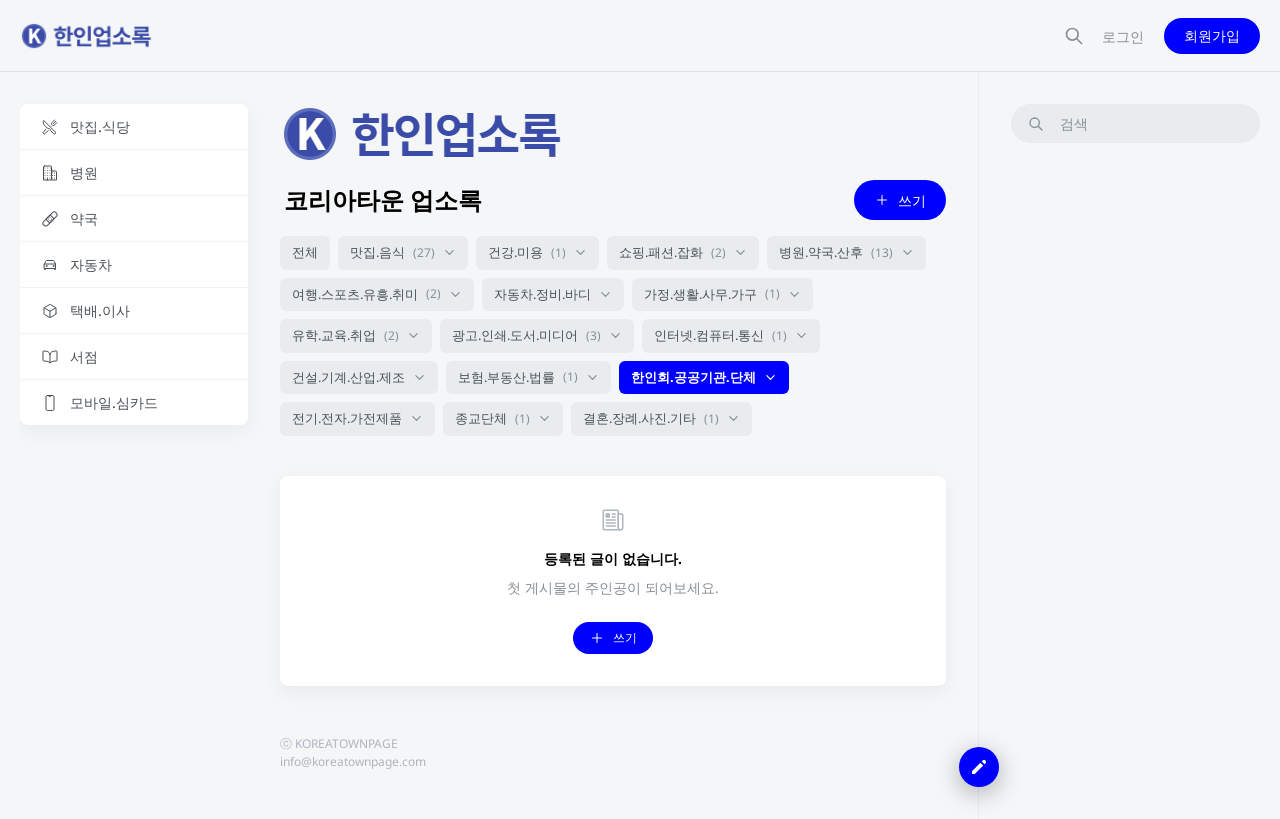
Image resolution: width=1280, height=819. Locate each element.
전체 (305, 252)
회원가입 (1212, 35)
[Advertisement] (1135, 459)
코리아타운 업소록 (383, 199)
